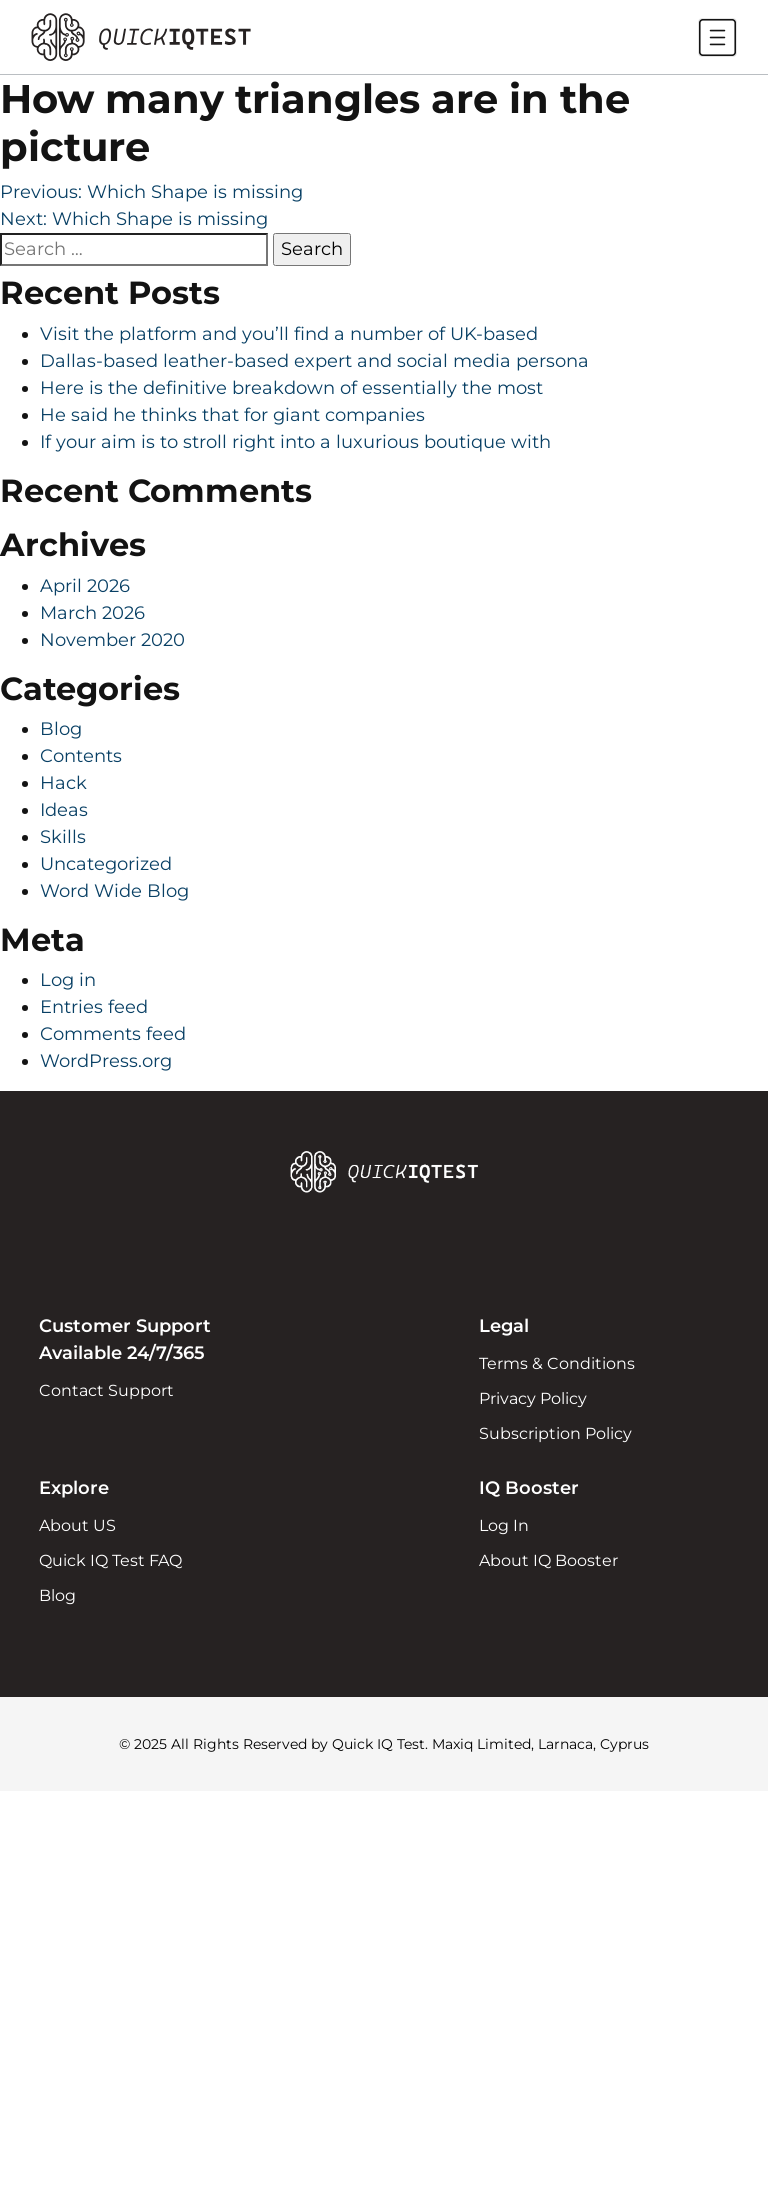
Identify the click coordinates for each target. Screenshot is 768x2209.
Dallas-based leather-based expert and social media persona (314, 361)
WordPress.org (106, 1061)
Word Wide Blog (114, 891)
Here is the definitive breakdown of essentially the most (291, 388)
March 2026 (92, 613)
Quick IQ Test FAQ (110, 1560)
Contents (81, 756)
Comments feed (113, 1034)
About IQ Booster (548, 1560)
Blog (61, 729)
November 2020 (112, 640)
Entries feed (94, 1007)
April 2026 (85, 586)
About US (77, 1525)
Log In (504, 1525)
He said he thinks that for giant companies (232, 415)
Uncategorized (106, 864)
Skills (63, 837)
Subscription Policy (555, 1433)
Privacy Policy (533, 1398)
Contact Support (106, 1390)
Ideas (64, 810)
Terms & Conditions (557, 1363)
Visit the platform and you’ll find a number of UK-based (289, 334)
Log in (68, 980)
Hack (63, 783)
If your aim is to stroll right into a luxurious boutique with (295, 442)
